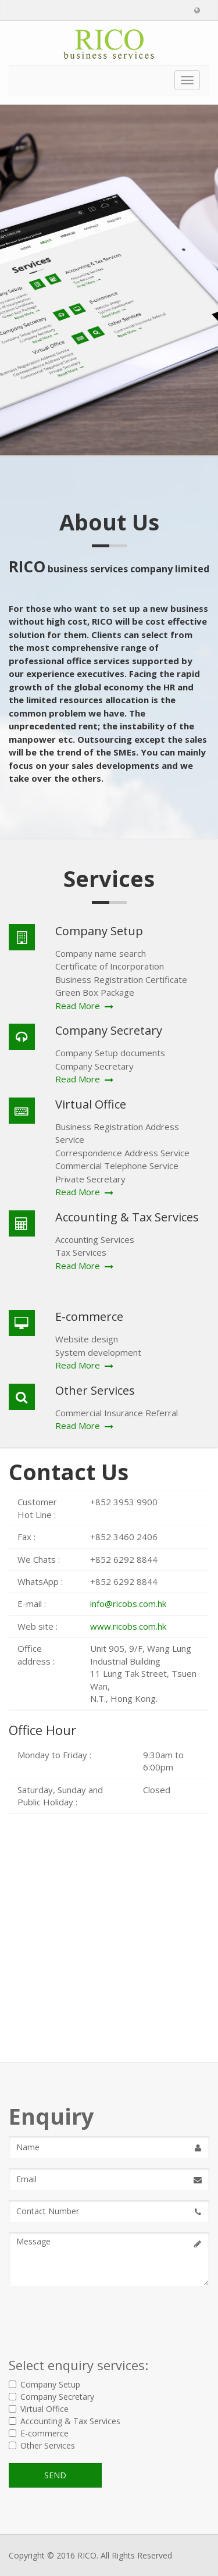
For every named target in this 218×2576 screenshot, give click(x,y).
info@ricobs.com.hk (128, 1603)
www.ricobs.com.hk (128, 1626)
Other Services (42, 2445)
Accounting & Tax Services (64, 2421)
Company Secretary (51, 2396)
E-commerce (39, 2433)
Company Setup (44, 2384)
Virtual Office (39, 2408)
